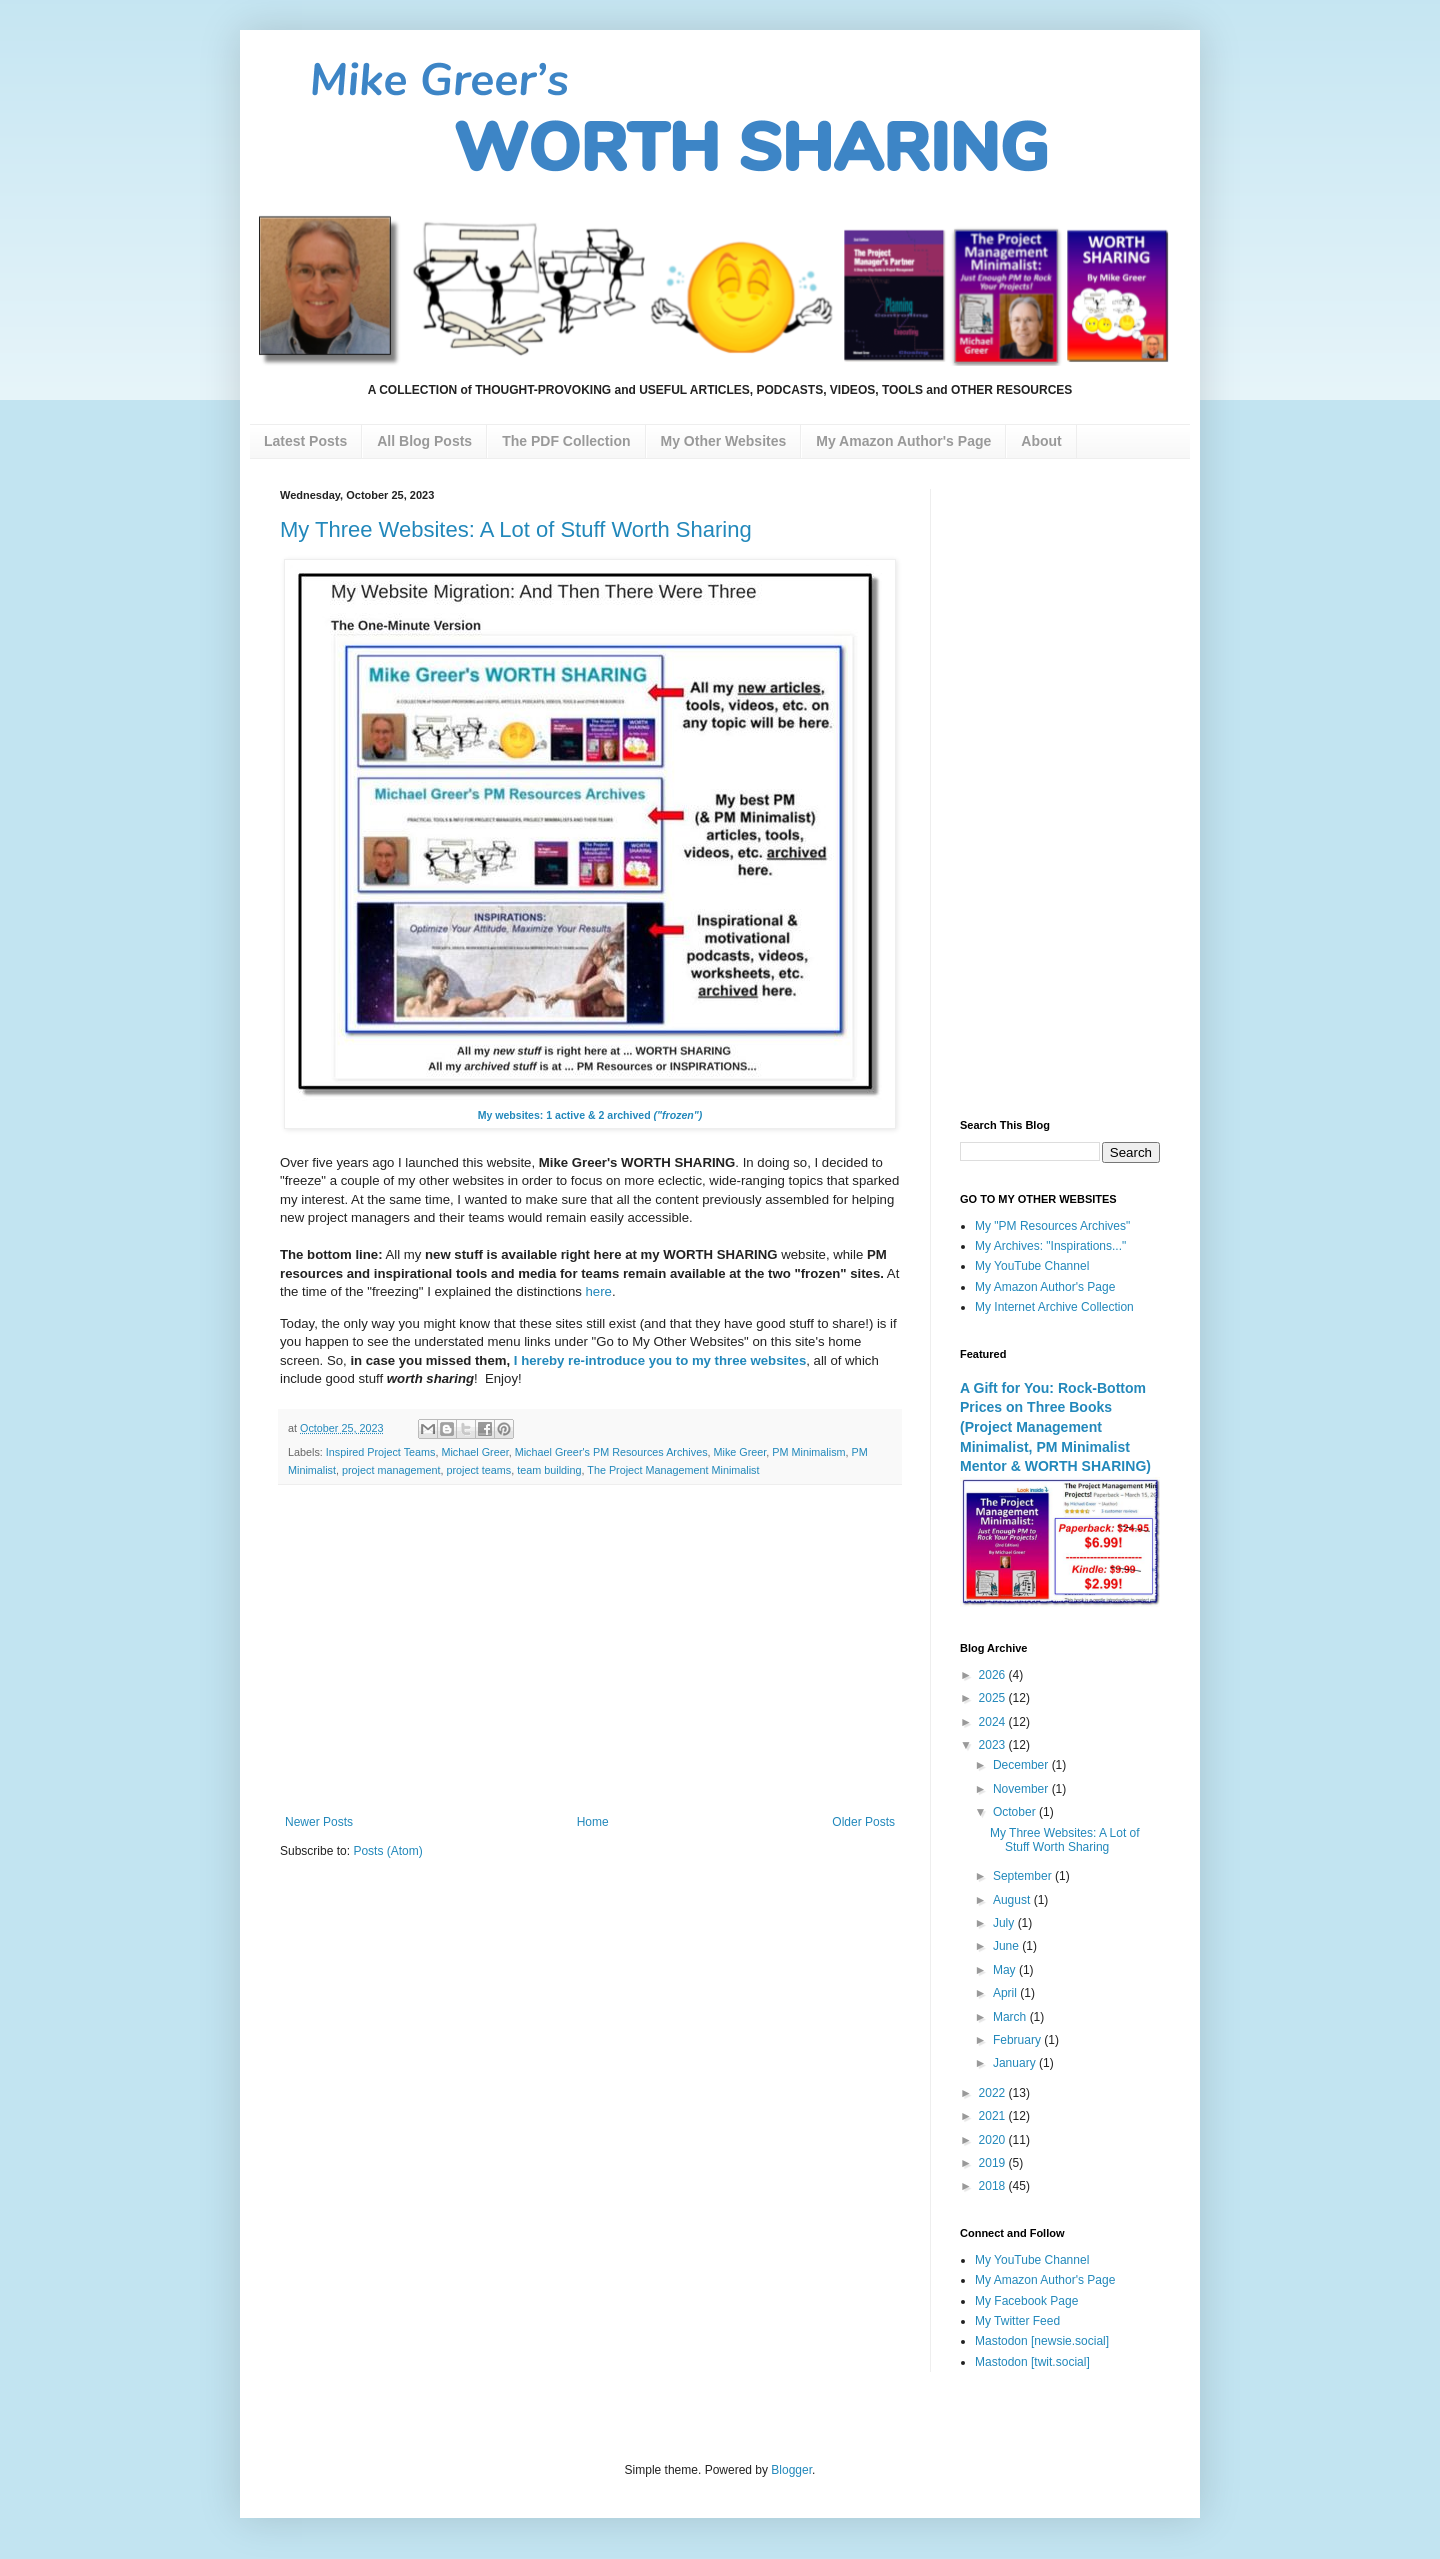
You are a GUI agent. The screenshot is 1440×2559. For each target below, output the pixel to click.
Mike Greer (740, 1452)
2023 (994, 1745)
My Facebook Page (1026, 2301)
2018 (994, 2186)
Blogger (791, 2470)
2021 (994, 2116)
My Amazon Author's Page (1045, 1287)
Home (593, 1822)
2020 (994, 2140)
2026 (994, 1675)
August (1013, 1900)
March (1011, 2017)
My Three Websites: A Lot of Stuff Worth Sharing (516, 529)
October (1016, 1812)
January (1016, 2063)
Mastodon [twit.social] (1032, 2362)
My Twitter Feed (1017, 2321)
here (599, 1291)
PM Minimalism (808, 1452)
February (1018, 2040)
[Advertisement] (590, 1650)
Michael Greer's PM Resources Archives (611, 1452)
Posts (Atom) (387, 1851)
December (1022, 1765)
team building (549, 1470)
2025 (994, 1698)
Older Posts (863, 1822)
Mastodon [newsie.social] (1042, 2341)
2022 (994, 2093)
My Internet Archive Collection (1054, 1307)
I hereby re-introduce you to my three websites (660, 1360)
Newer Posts (319, 1822)
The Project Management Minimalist (673, 1470)
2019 (994, 2163)
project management (391, 1470)
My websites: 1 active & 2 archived (590, 1115)
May (1006, 1970)
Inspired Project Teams (381, 1452)
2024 (994, 1722)
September (1024, 1876)
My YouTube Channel (1032, 1266)
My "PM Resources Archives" (1052, 1226)
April (1006, 1993)
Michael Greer (474, 1452)
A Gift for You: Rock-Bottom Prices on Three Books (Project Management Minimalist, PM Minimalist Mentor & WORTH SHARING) (1055, 1427)
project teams (478, 1470)
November (1022, 1789)
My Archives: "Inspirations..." (1050, 1246)
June (1007, 1946)
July (1005, 1923)
